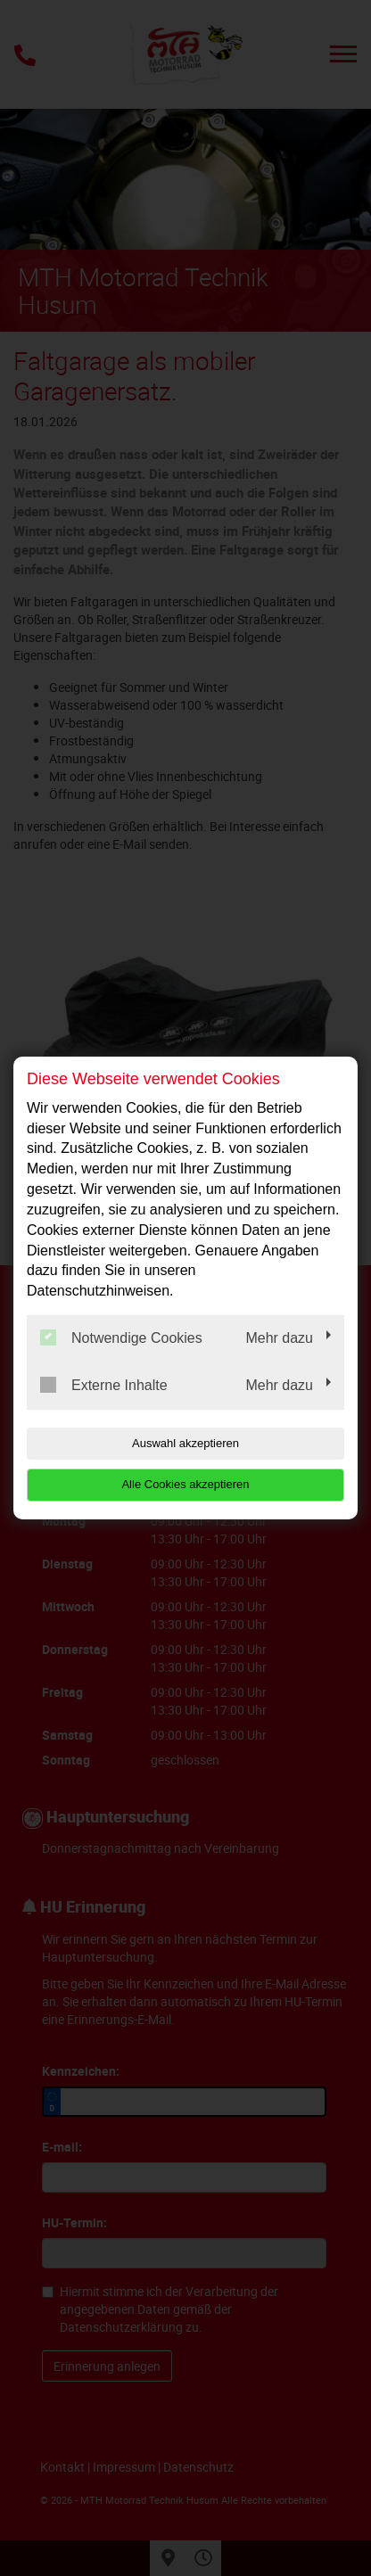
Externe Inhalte (104, 1385)
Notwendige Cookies (121, 1337)
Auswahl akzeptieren (185, 1443)
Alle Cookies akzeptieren (185, 1484)
